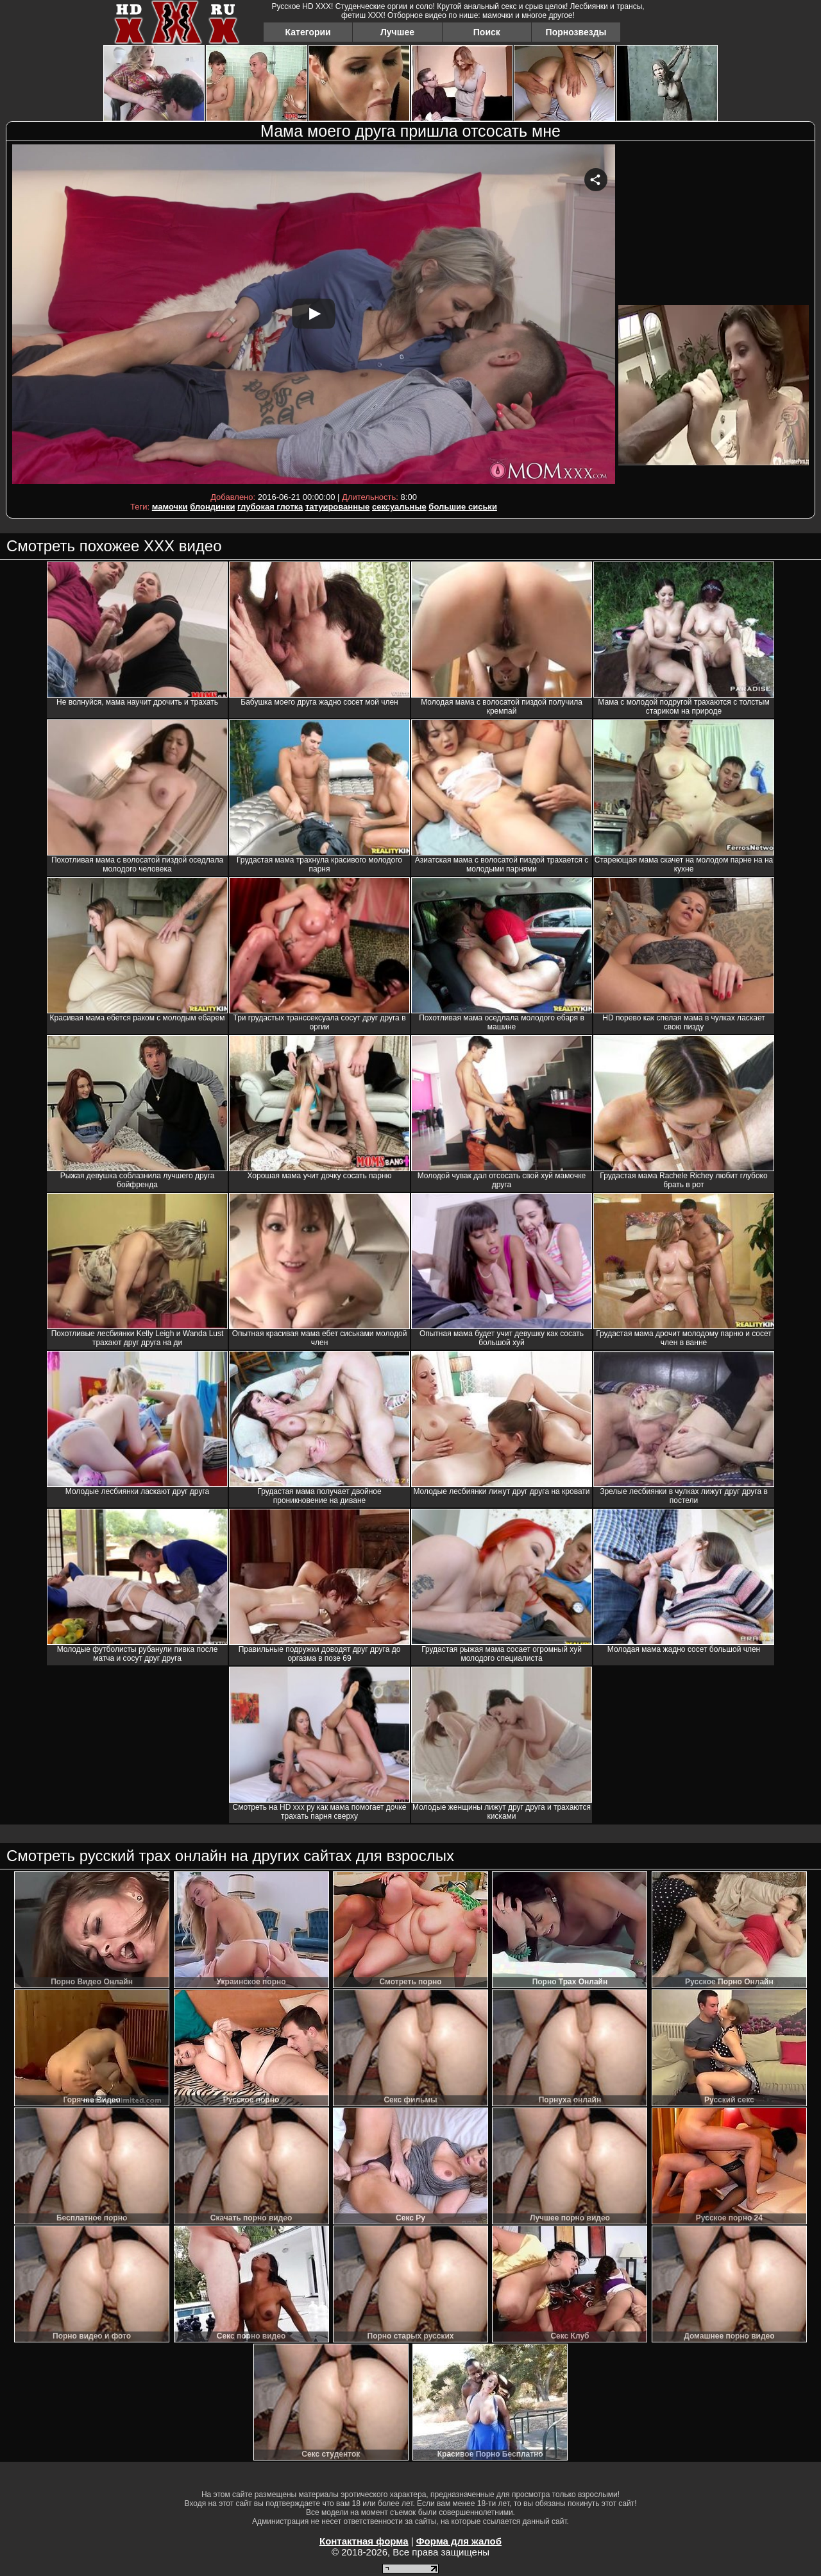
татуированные (337, 506)
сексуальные (399, 506)
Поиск (486, 32)
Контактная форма (364, 2541)
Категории (308, 32)
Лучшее (397, 32)
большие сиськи (462, 506)
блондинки (212, 506)
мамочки (170, 506)
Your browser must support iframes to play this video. (313, 316)
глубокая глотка (270, 506)
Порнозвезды (576, 32)
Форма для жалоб (459, 2541)
